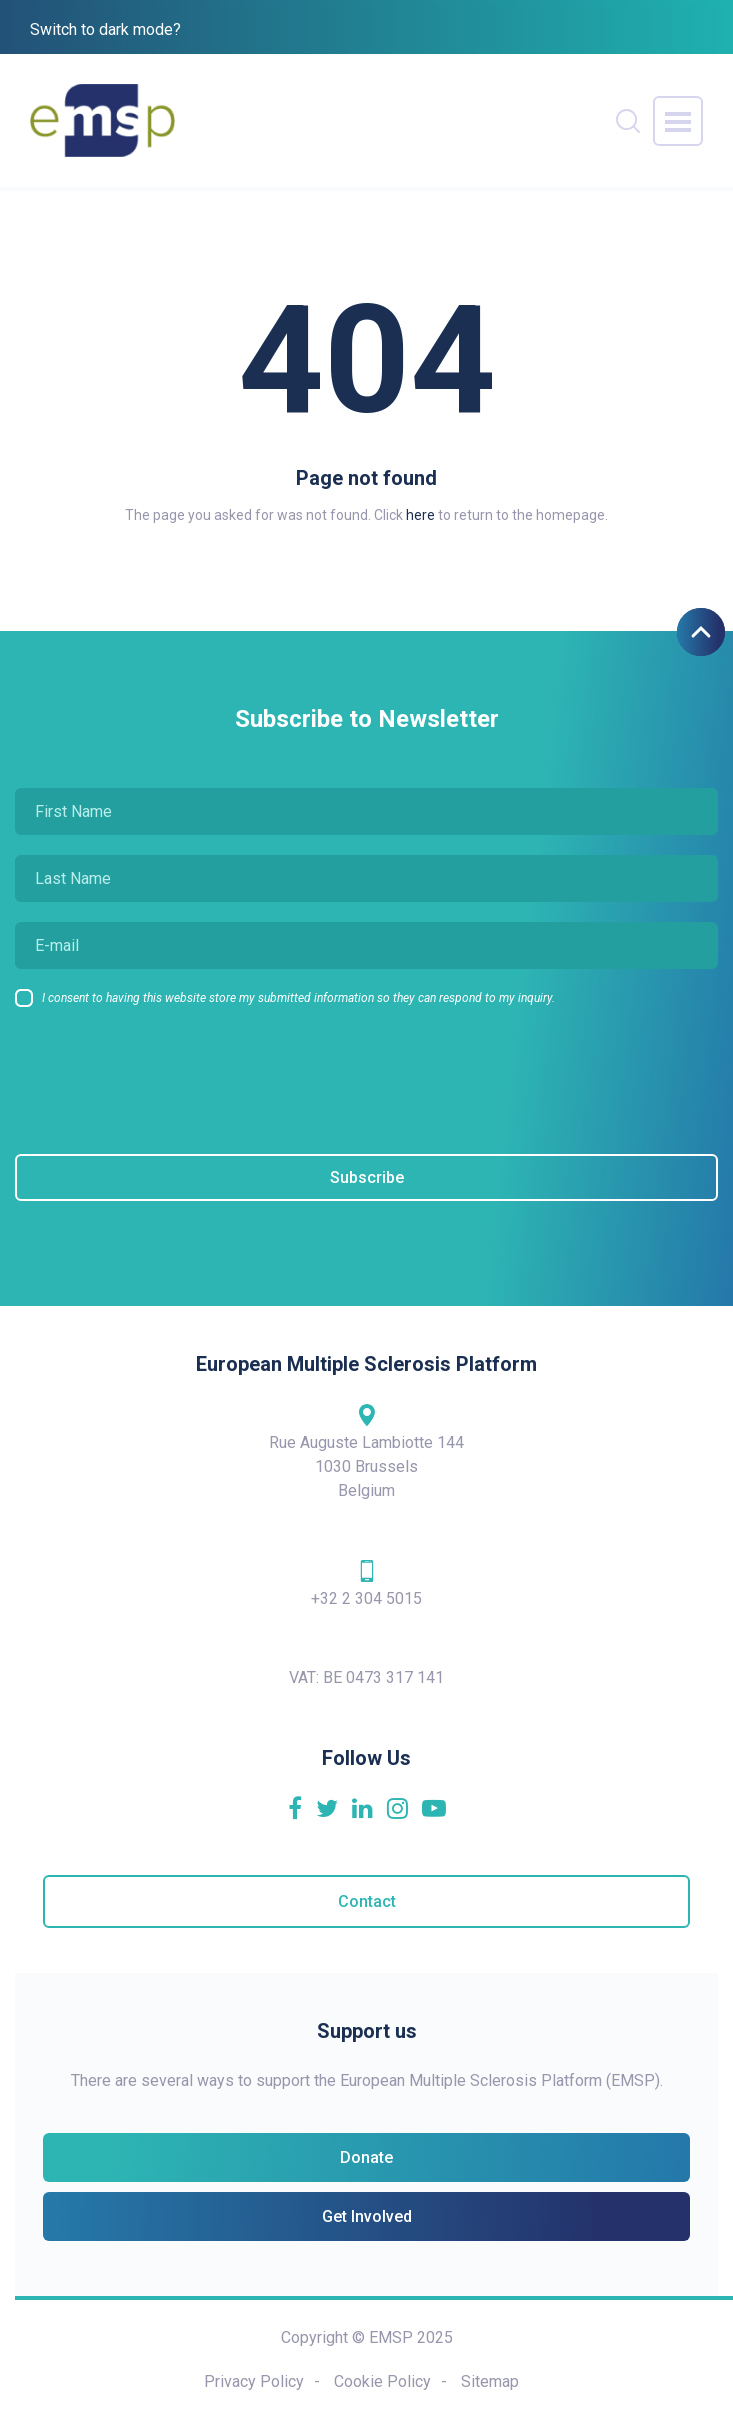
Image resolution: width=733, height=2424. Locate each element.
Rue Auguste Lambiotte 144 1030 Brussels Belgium (366, 1451)
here (420, 515)
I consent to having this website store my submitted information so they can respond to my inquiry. (298, 998)
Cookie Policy (382, 2381)
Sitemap (490, 2381)
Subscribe (367, 1177)
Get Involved (367, 2216)
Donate (366, 2157)
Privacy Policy (254, 2381)
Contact (367, 1901)
